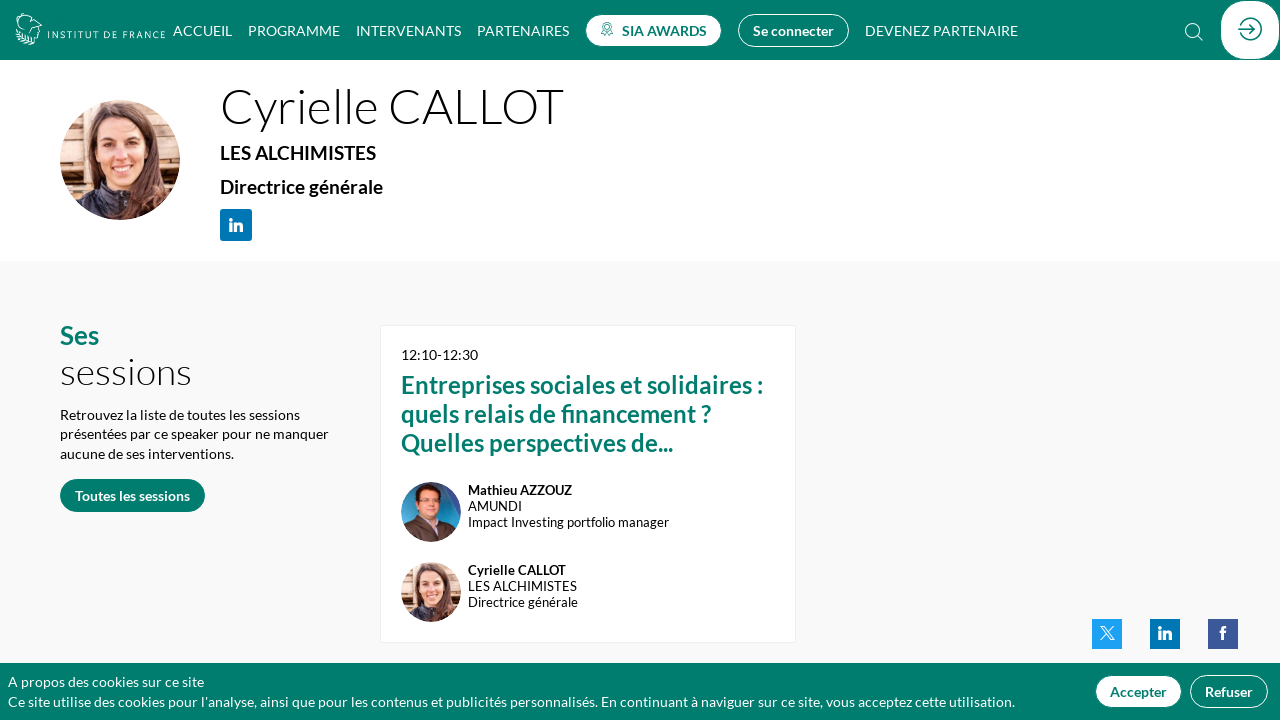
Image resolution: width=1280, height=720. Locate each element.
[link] (202, 30)
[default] (941, 30)
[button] (653, 30)
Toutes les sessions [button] (132, 494)
